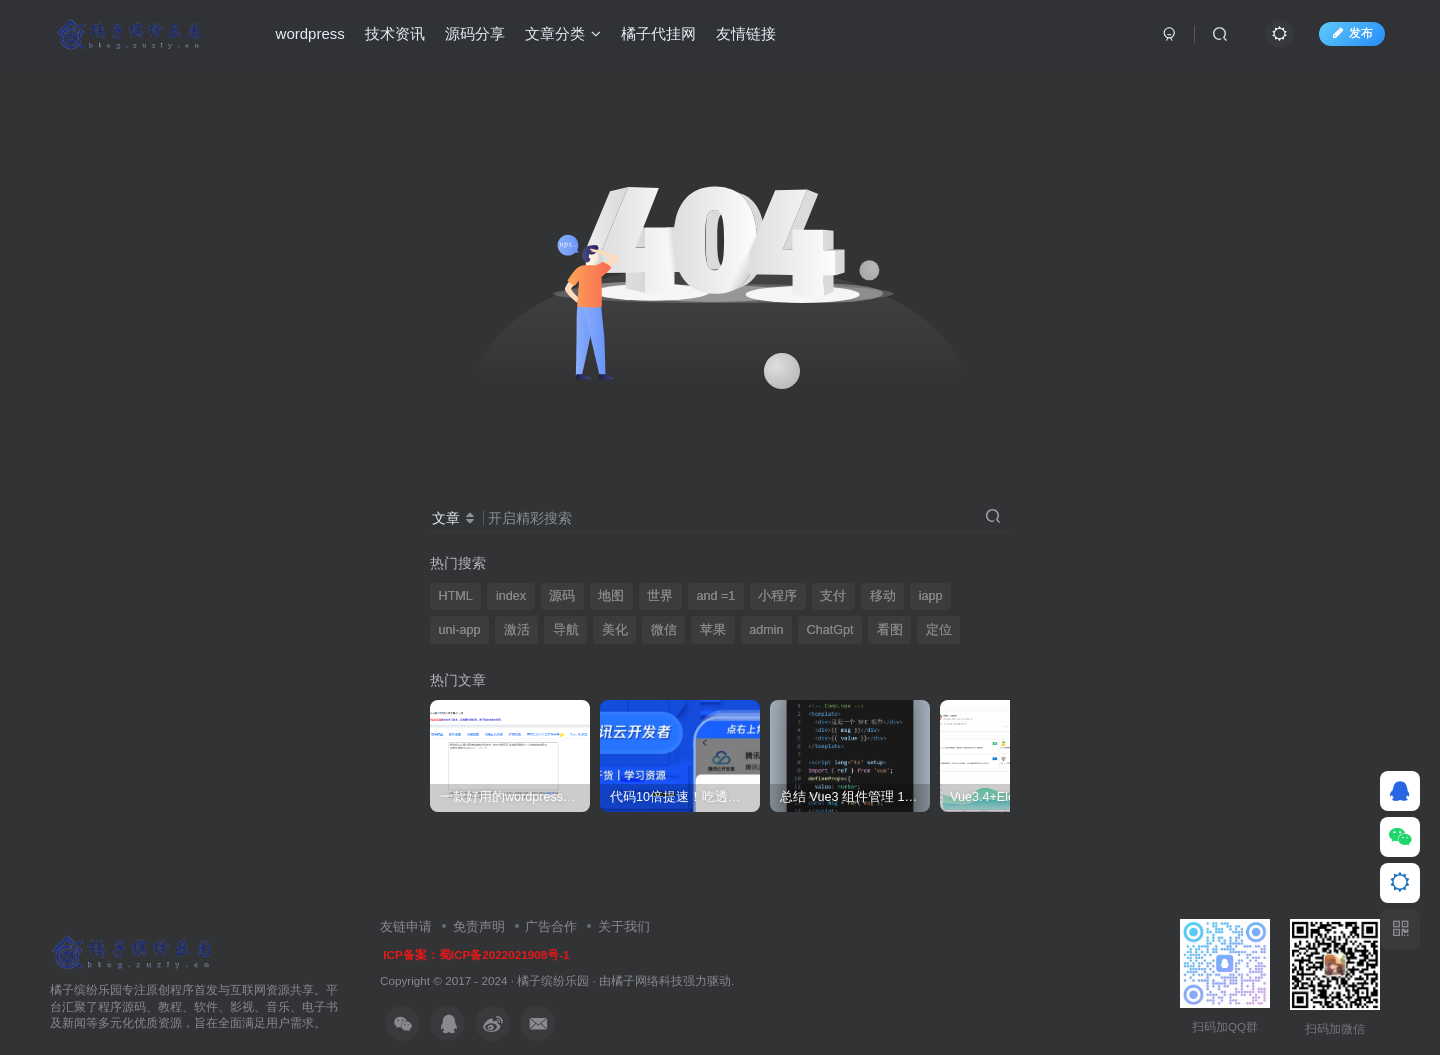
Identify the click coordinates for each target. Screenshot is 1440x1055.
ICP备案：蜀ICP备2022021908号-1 (476, 954)
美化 (615, 630)
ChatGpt (830, 630)
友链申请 (406, 926)
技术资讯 (395, 33)
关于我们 (624, 926)
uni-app (460, 630)
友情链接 (746, 33)
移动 (883, 596)
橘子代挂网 (658, 33)
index (511, 596)
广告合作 (551, 926)
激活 (517, 630)
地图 (611, 596)
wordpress (310, 33)
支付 (833, 596)
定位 (939, 630)
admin (766, 630)
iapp (931, 596)
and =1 (715, 596)
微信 (664, 630)
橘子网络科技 (647, 980)
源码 (562, 596)
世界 (660, 596)
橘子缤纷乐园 (553, 980)
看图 (890, 630)
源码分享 (475, 33)
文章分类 (563, 33)
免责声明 (479, 926)
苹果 (713, 630)
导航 (566, 630)
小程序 (777, 596)
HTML (456, 596)
